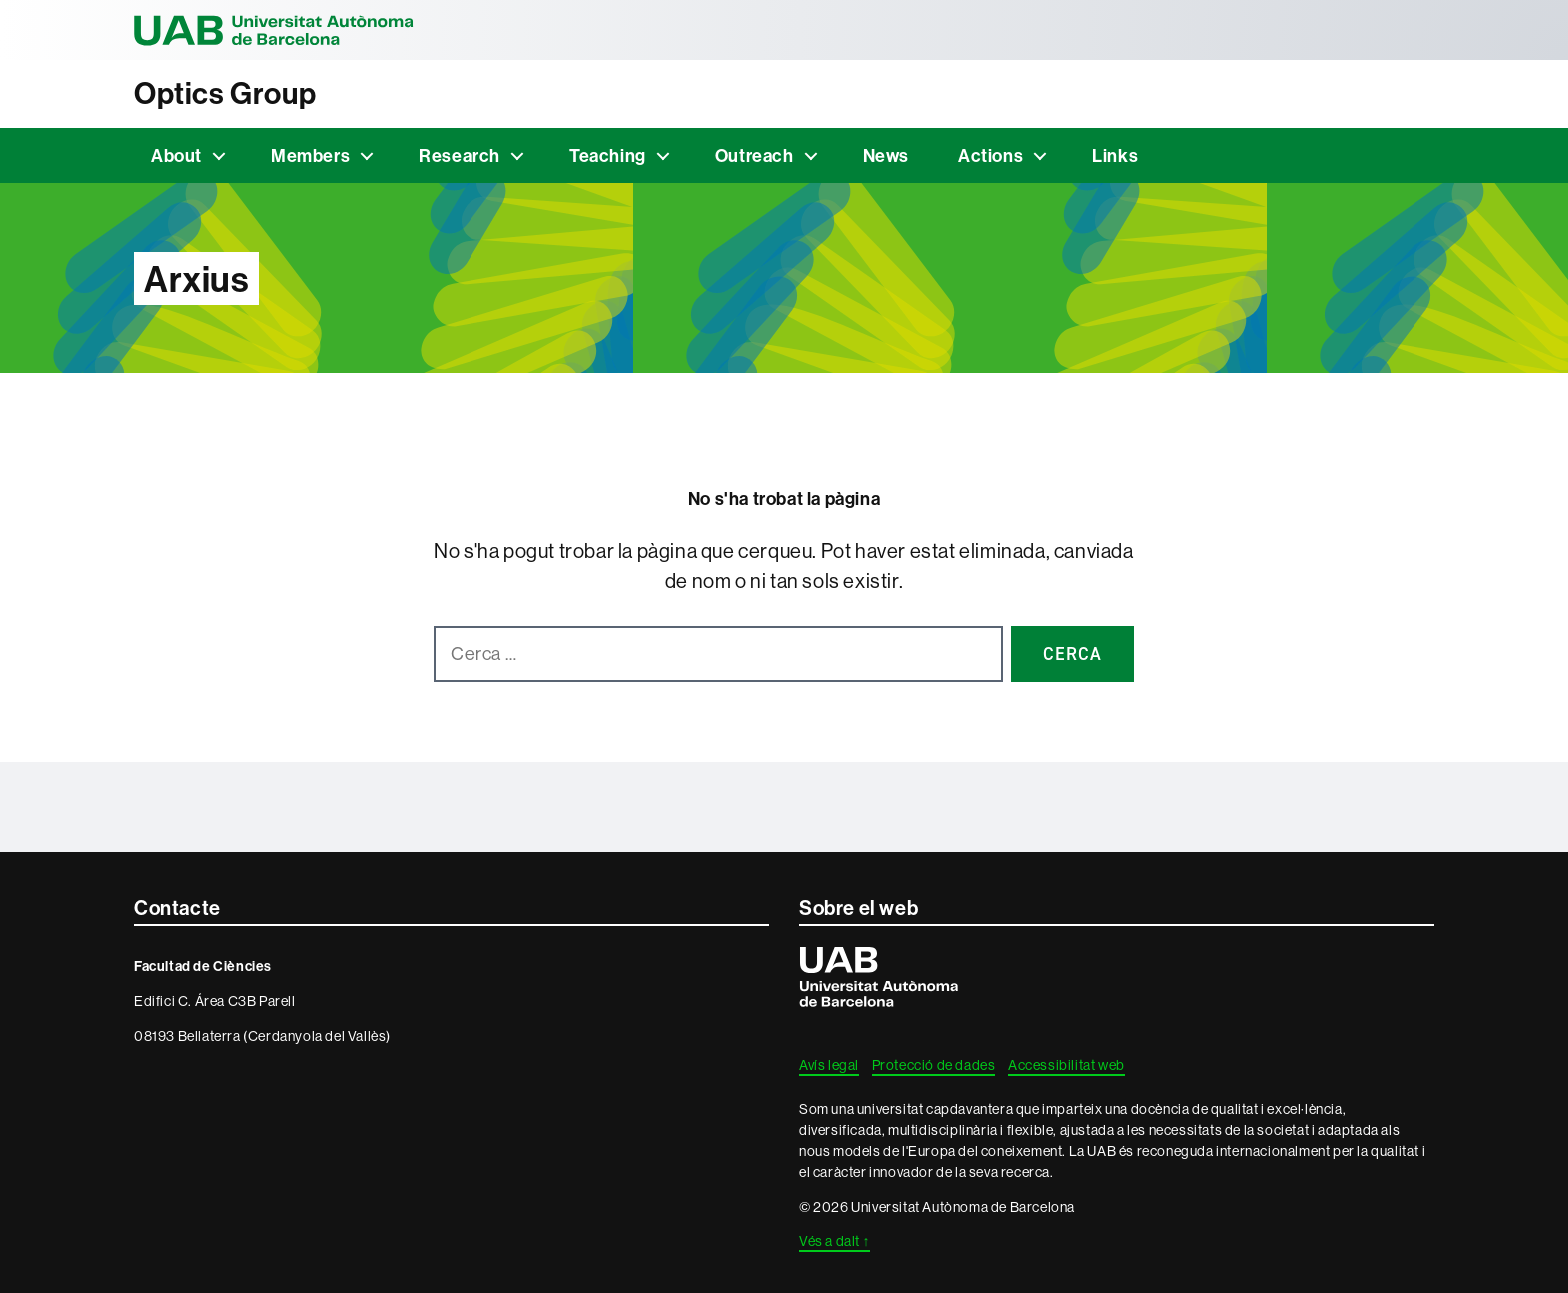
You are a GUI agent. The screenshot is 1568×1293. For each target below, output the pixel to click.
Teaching (607, 155)
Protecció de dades (934, 1065)
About (176, 155)
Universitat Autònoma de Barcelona (274, 30)
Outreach (754, 155)
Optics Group (225, 93)
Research (459, 155)
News (886, 155)
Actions (990, 155)
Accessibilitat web (1066, 1065)
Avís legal (829, 1065)
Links (1115, 155)
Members (310, 155)
